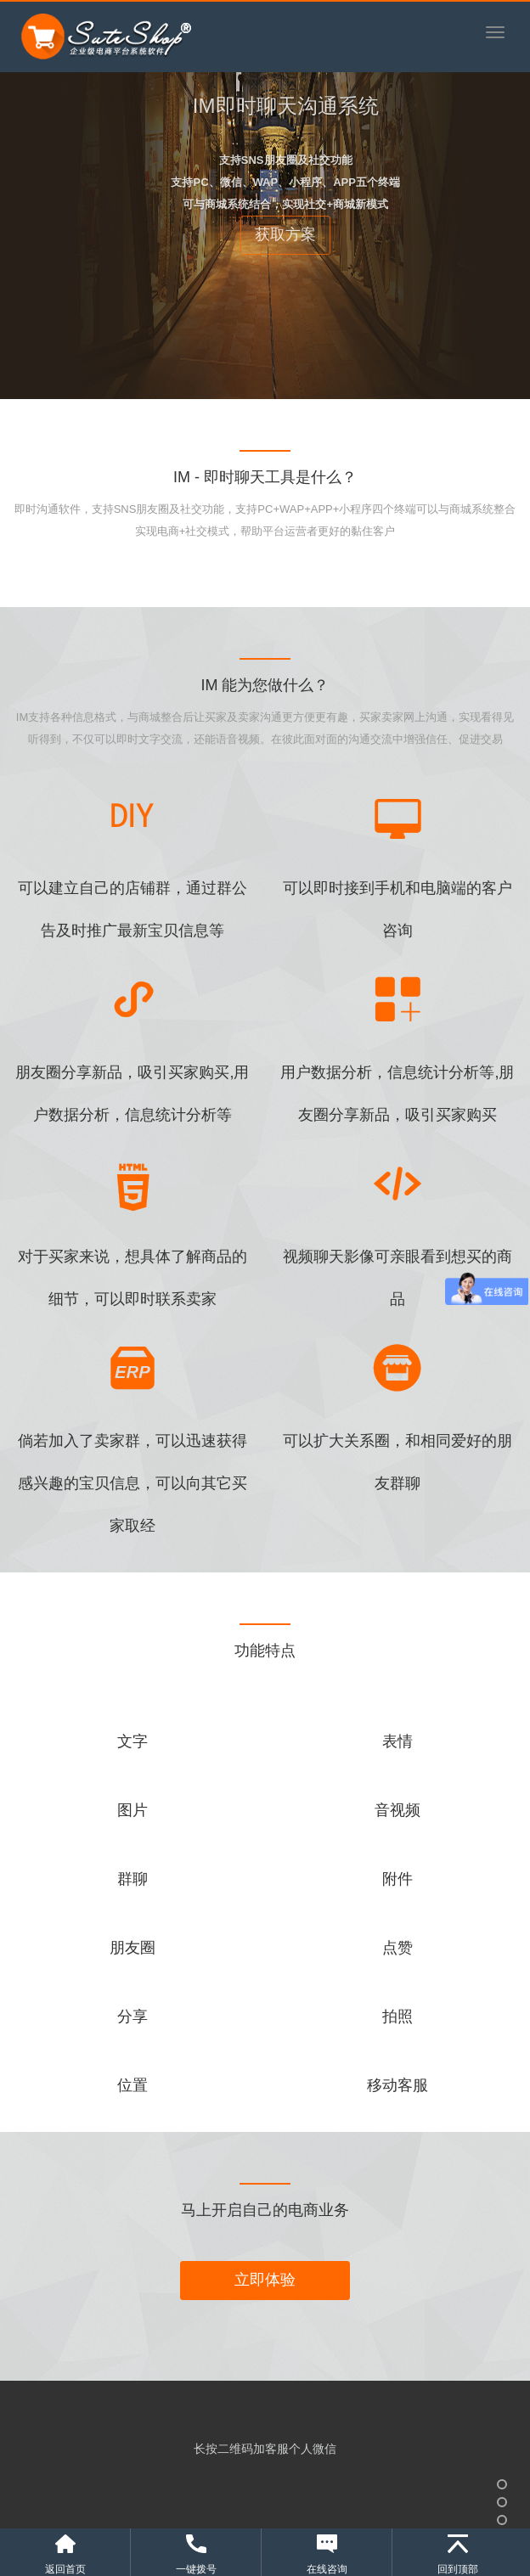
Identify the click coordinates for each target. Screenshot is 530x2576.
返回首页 (65, 2569)
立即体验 (265, 2279)
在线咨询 (327, 2569)
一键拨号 (196, 2569)
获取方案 (285, 234)
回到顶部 (457, 2569)
